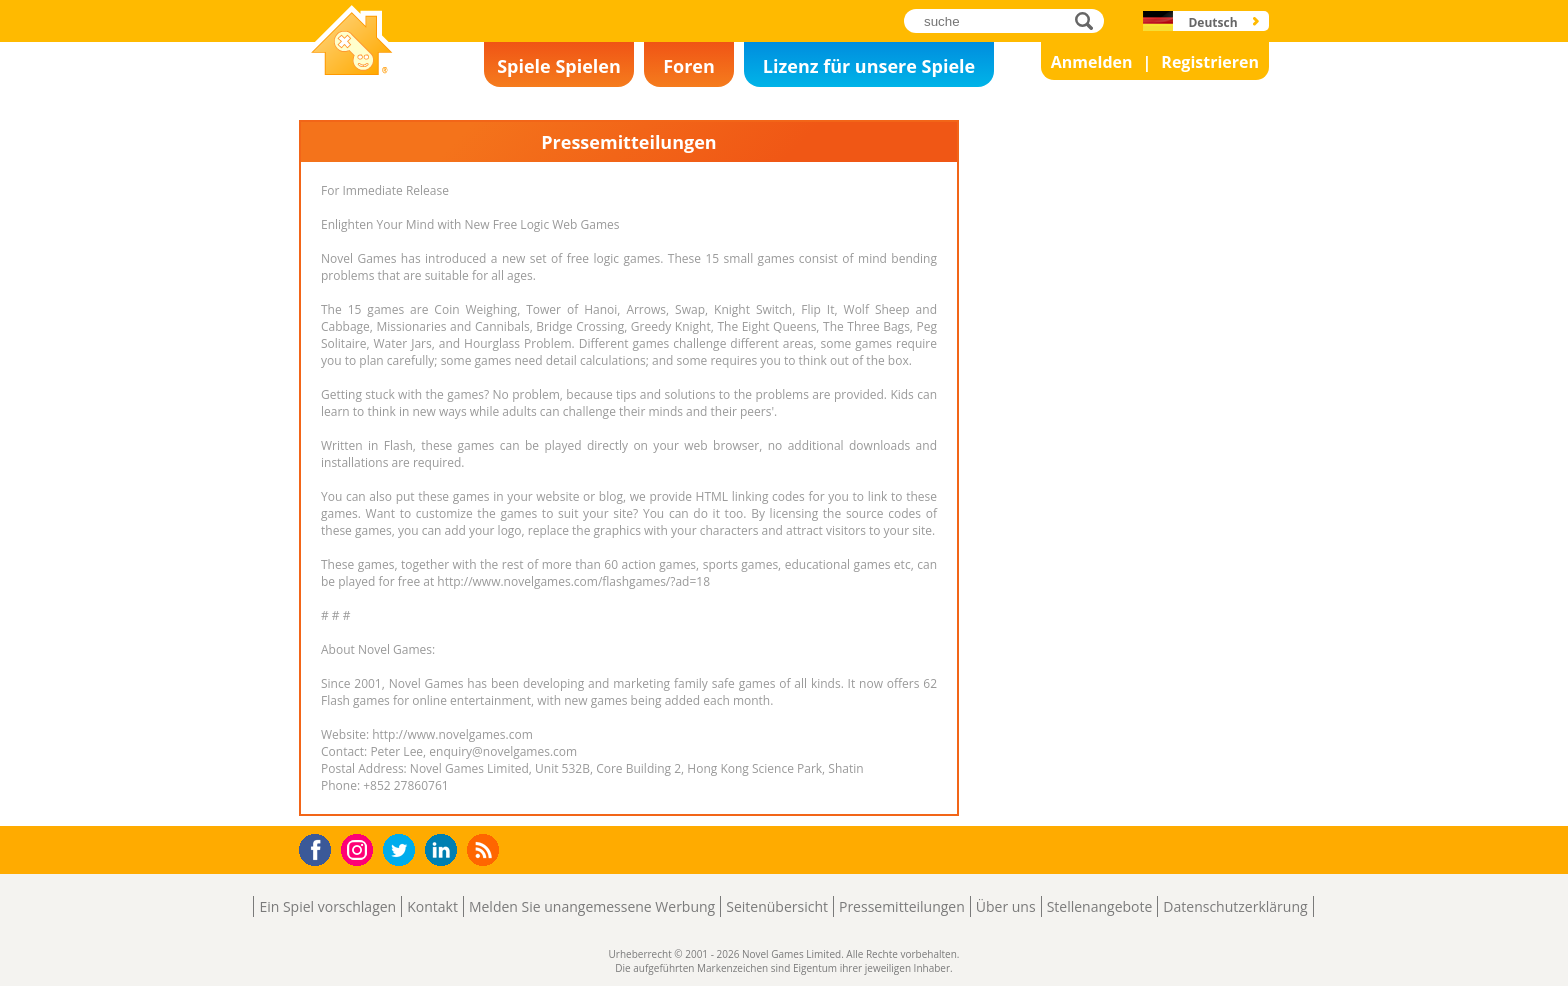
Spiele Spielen (559, 66)
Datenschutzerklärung (1235, 906)
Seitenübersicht (777, 906)
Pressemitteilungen (902, 906)
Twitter (403, 851)
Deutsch (1212, 22)
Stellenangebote (1100, 906)
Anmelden (1092, 62)
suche (1089, 20)
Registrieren (1210, 62)
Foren (689, 66)
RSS (485, 849)
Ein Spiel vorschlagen (327, 906)
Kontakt (432, 906)
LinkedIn (444, 850)
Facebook (320, 847)
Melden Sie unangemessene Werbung (592, 906)
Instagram (360, 848)
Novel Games (349, 86)
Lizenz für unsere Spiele (869, 66)
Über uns (1006, 906)
